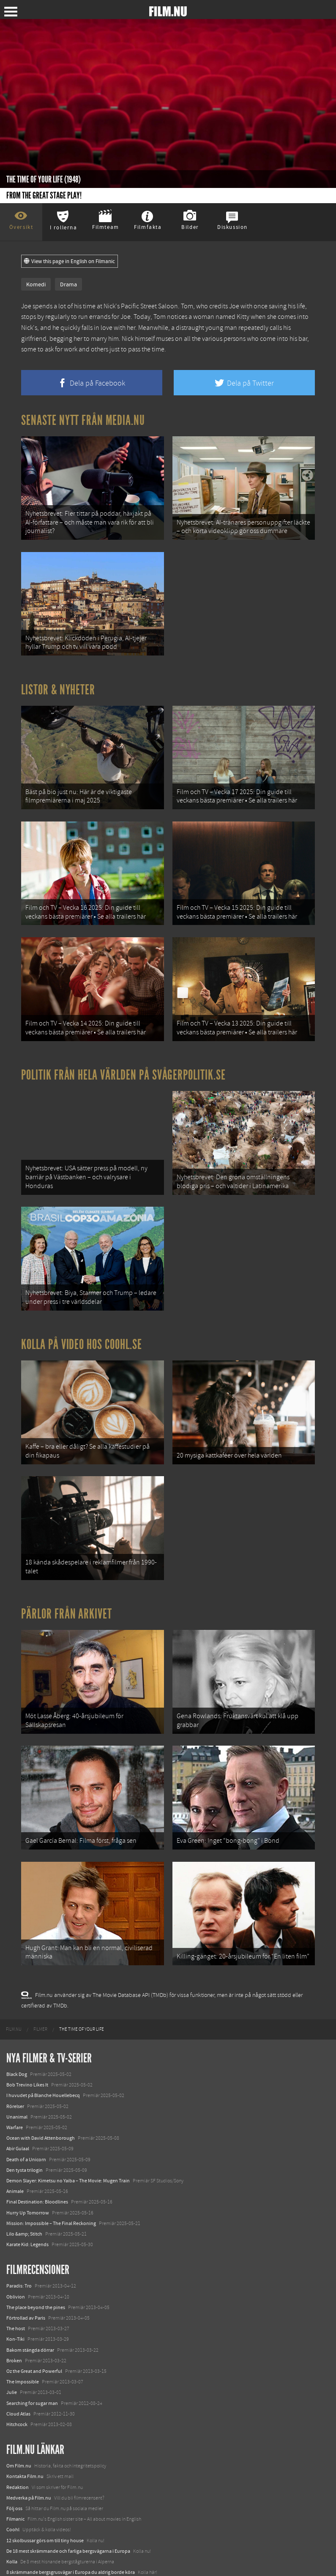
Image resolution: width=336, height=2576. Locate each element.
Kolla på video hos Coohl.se (81, 1319)
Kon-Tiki (15, 2296)
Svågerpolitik (20, 2561)
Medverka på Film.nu (28, 2454)
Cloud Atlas (18, 2370)
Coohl (12, 2486)
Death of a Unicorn (26, 2116)
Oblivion (15, 2253)
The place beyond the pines (35, 2264)
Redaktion (17, 2444)
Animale (15, 2148)
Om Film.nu (18, 2422)
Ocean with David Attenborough (40, 2094)
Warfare (14, 2084)
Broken (14, 2317)
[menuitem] (14, 1986)
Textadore (16, 2539)
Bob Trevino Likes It (27, 2041)
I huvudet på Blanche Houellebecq (43, 2052)
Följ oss (14, 2465)
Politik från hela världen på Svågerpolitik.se (123, 1057)
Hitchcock (16, 2381)
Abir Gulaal (17, 2105)
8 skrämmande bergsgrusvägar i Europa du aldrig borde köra (70, 2529)
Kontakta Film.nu (25, 2433)
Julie (11, 2349)
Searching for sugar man (32, 2360)
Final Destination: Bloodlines (37, 2158)
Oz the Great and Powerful (34, 2328)
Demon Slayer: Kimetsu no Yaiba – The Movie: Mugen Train (68, 2137)
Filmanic (15, 2475)
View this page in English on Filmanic (69, 261)
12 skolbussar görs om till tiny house (45, 2497)
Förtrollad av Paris (25, 2274)
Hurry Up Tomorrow (27, 2169)
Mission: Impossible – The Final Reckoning (51, 2180)
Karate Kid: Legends (27, 2201)
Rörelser (15, 2063)
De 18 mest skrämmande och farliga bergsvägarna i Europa (68, 2508)
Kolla (11, 2518)
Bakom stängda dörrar (30, 2306)
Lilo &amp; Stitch (24, 2190)
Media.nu (16, 2550)
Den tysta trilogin (24, 2127)
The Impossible (22, 2338)
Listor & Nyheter (58, 683)
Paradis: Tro (19, 2243)
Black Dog (16, 2031)
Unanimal (16, 2073)
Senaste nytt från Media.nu (83, 420)
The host (15, 2285)
